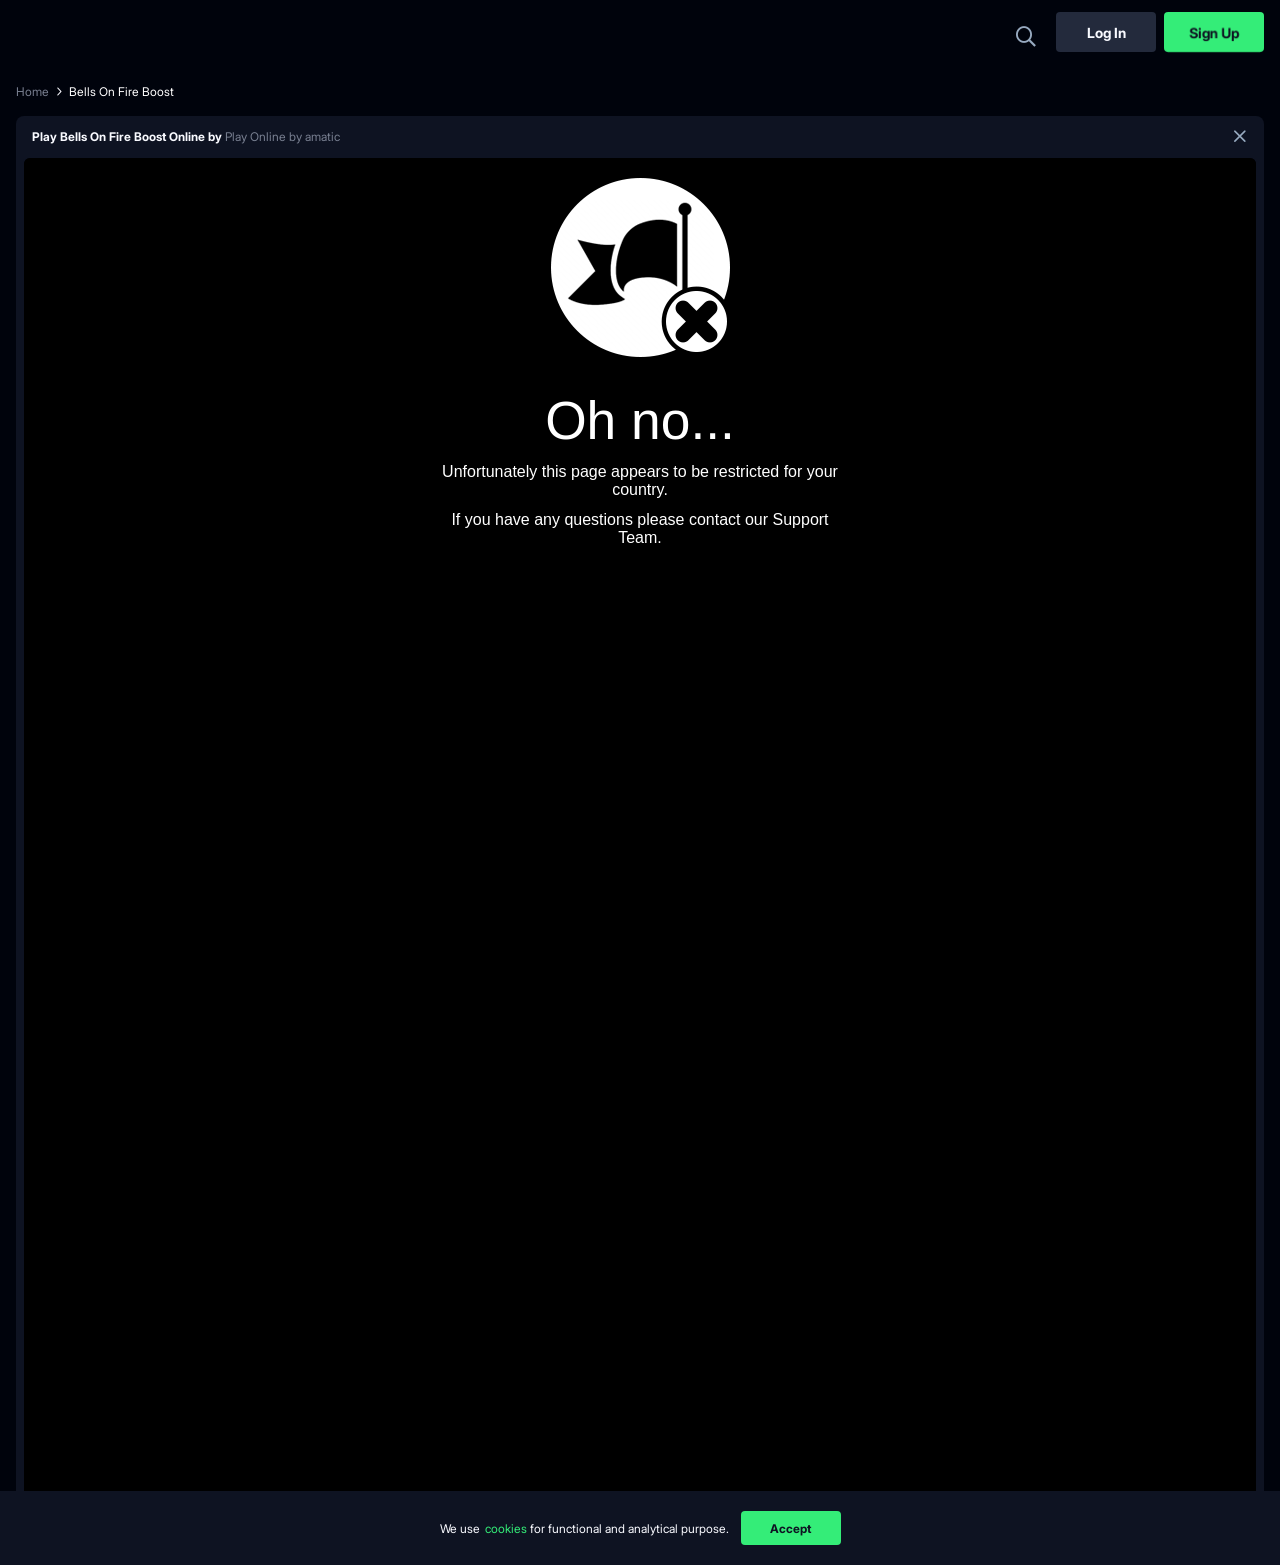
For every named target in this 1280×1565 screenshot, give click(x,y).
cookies (507, 1528)
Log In (1106, 32)
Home (32, 91)
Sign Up (1214, 32)
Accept (790, 1528)
